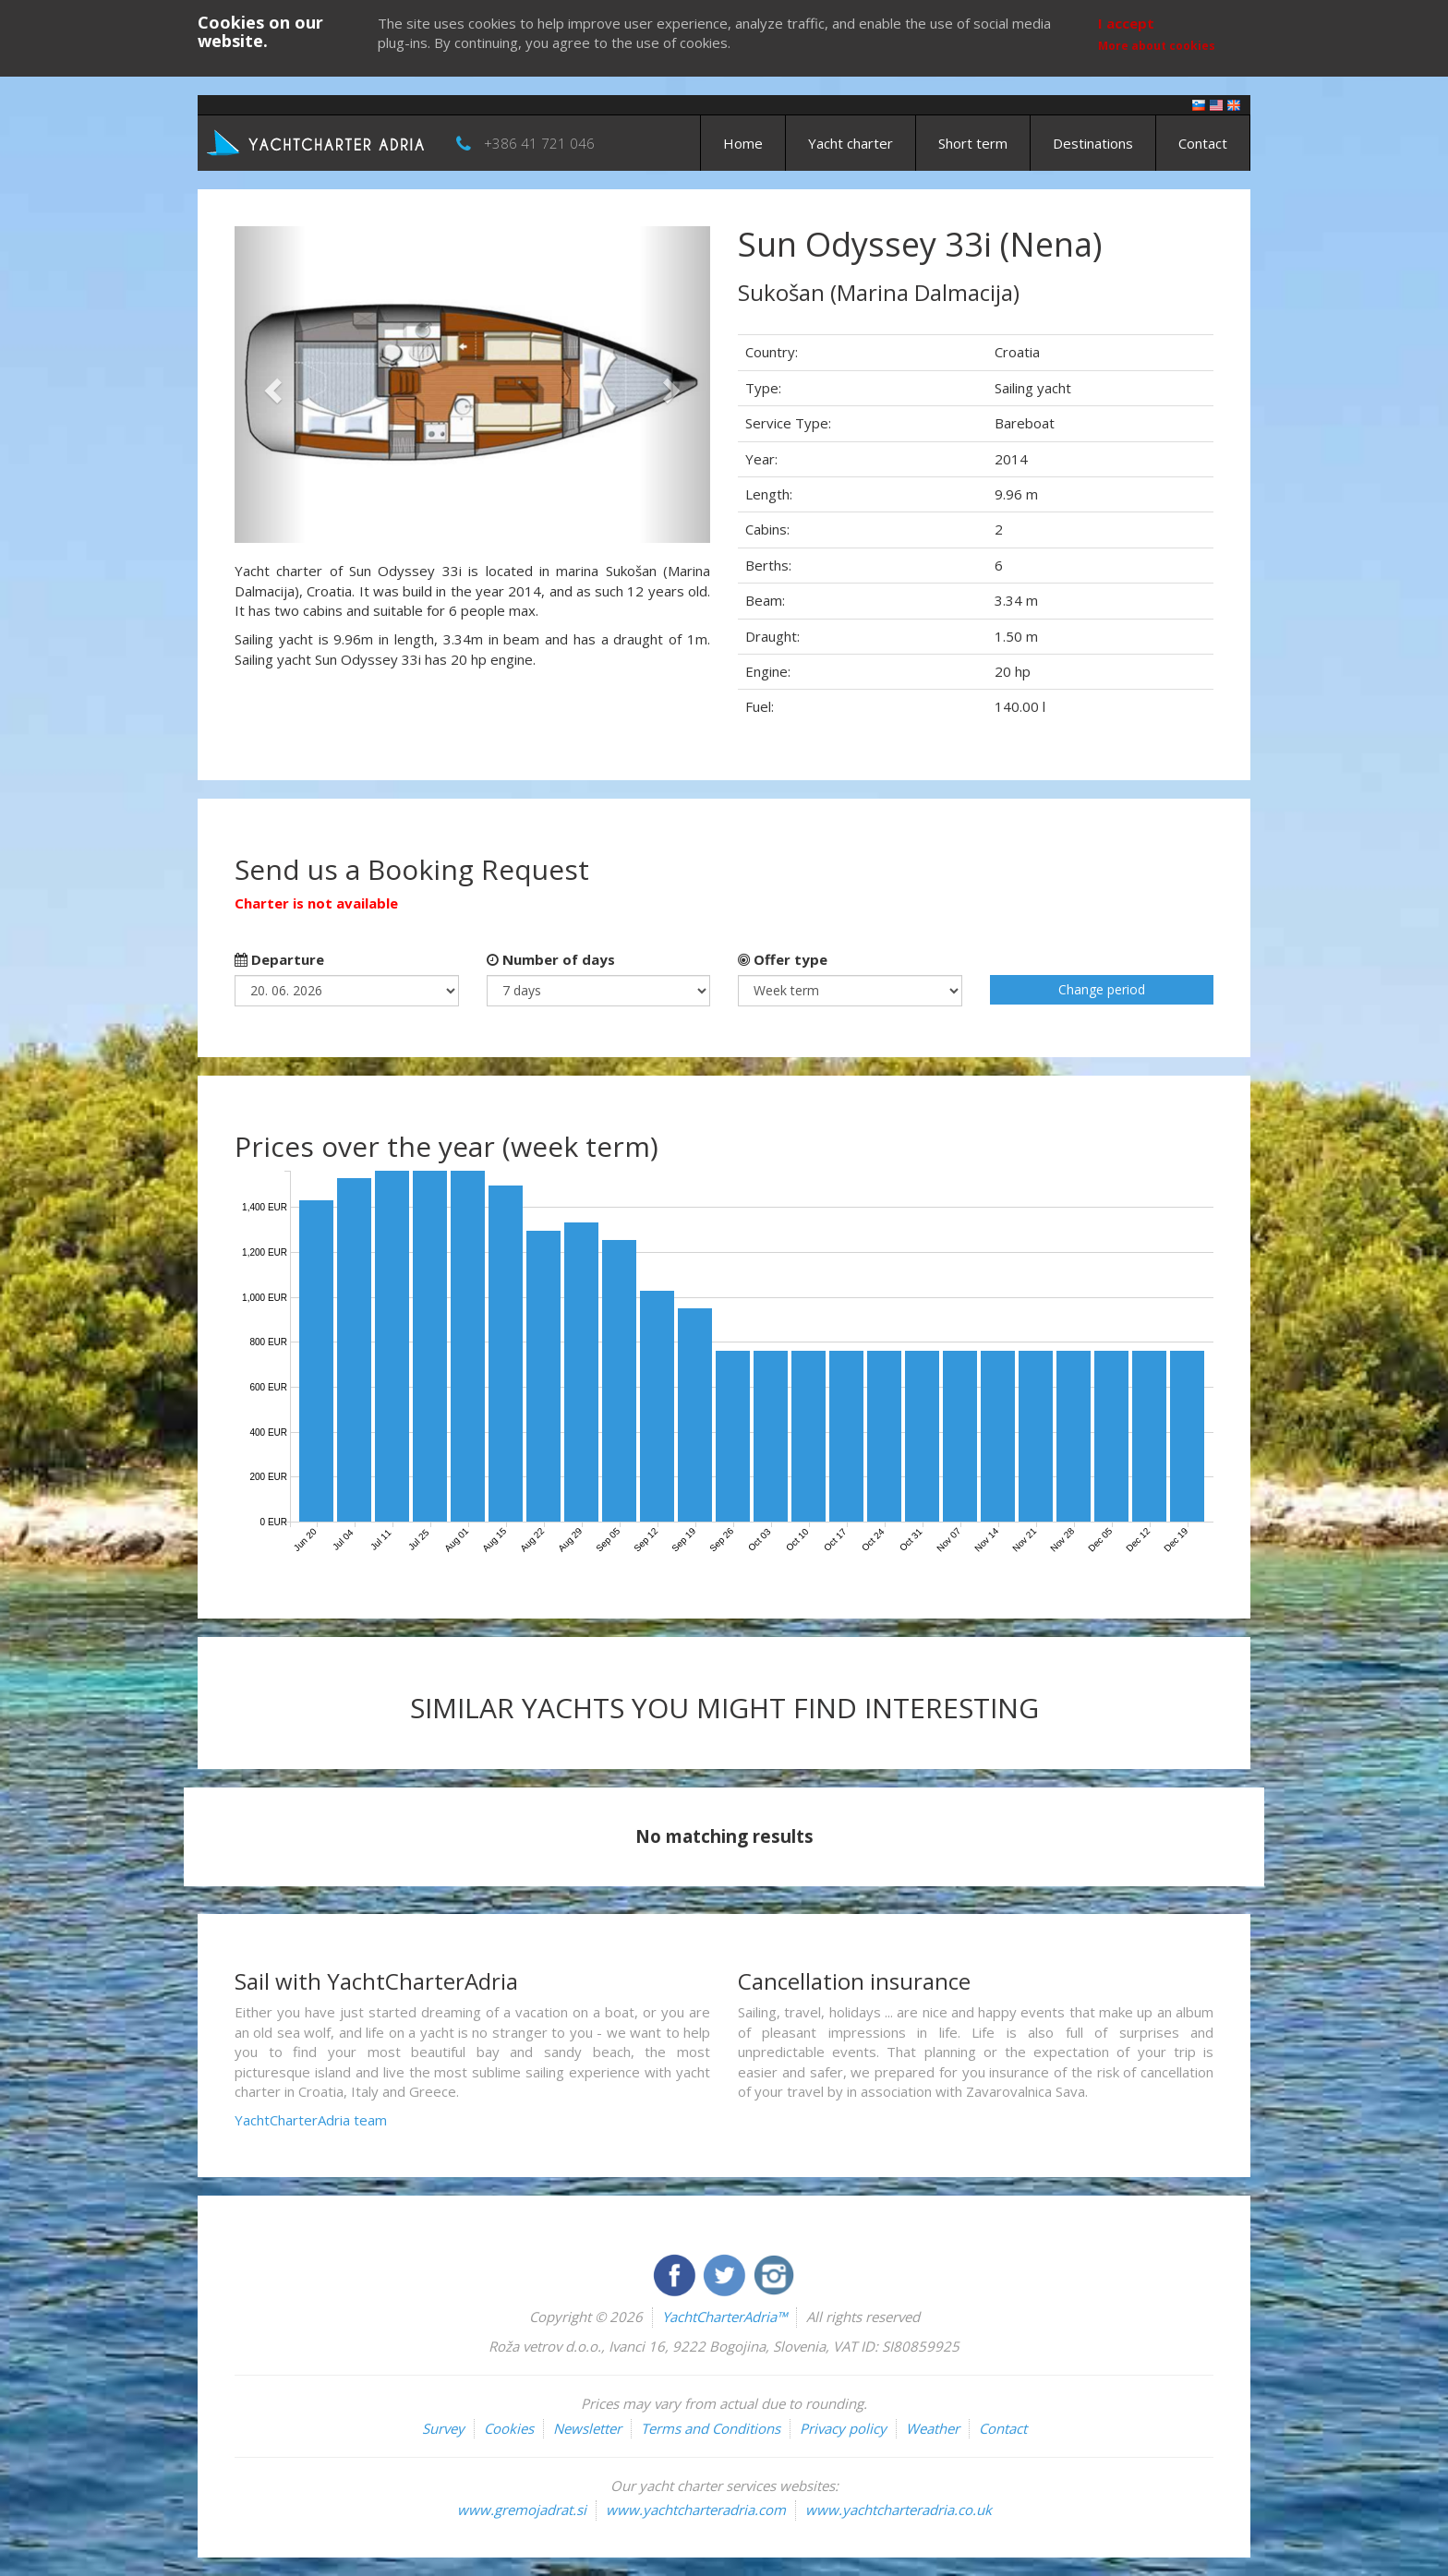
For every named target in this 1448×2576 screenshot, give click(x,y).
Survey (443, 2428)
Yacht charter (850, 143)
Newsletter (587, 2428)
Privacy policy (843, 2428)
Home (743, 143)
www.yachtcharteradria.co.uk (898, 2509)
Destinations (1093, 143)
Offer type (782, 959)
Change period (1101, 989)
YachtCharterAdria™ (724, 2316)
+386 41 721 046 (539, 143)
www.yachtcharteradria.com (696, 2509)
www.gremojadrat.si (521, 2509)
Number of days (551, 959)
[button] (270, 384)
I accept (1126, 23)
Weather (932, 2428)
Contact (1202, 143)
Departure (279, 959)
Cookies (509, 2428)
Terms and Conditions (710, 2428)
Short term (973, 143)
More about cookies (1156, 46)
